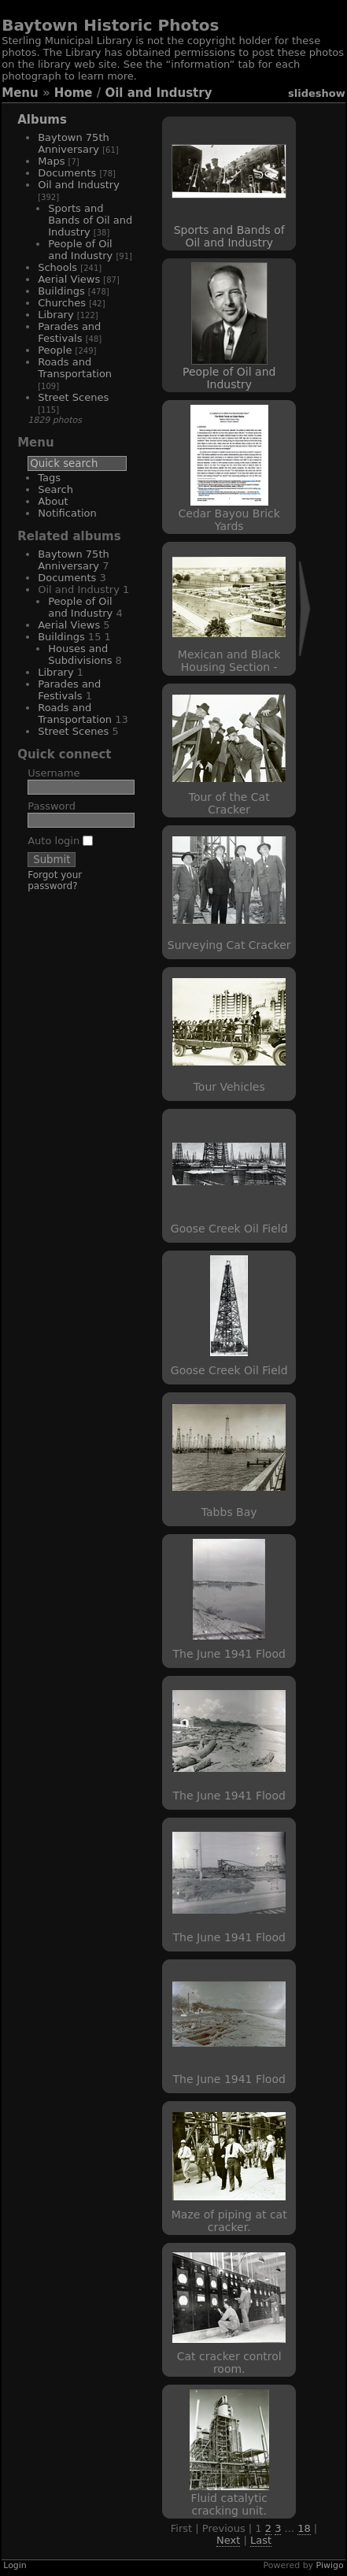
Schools (57, 267)
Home (73, 93)
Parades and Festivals (69, 332)
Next (228, 2540)
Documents (67, 173)
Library (55, 315)
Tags (49, 478)
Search (55, 489)
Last (260, 2540)
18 (304, 2528)
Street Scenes (73, 397)
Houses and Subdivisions (80, 654)
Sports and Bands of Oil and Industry (90, 220)
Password (52, 806)
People (55, 350)
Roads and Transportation (75, 368)
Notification (67, 513)
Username (53, 773)
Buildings (61, 291)
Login (15, 2565)
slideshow (316, 93)
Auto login (60, 841)
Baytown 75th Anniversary (73, 143)
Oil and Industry (158, 93)
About (53, 501)
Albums (42, 120)
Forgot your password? (55, 880)
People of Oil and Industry (80, 249)
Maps (51, 161)
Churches (62, 303)
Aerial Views (69, 279)
